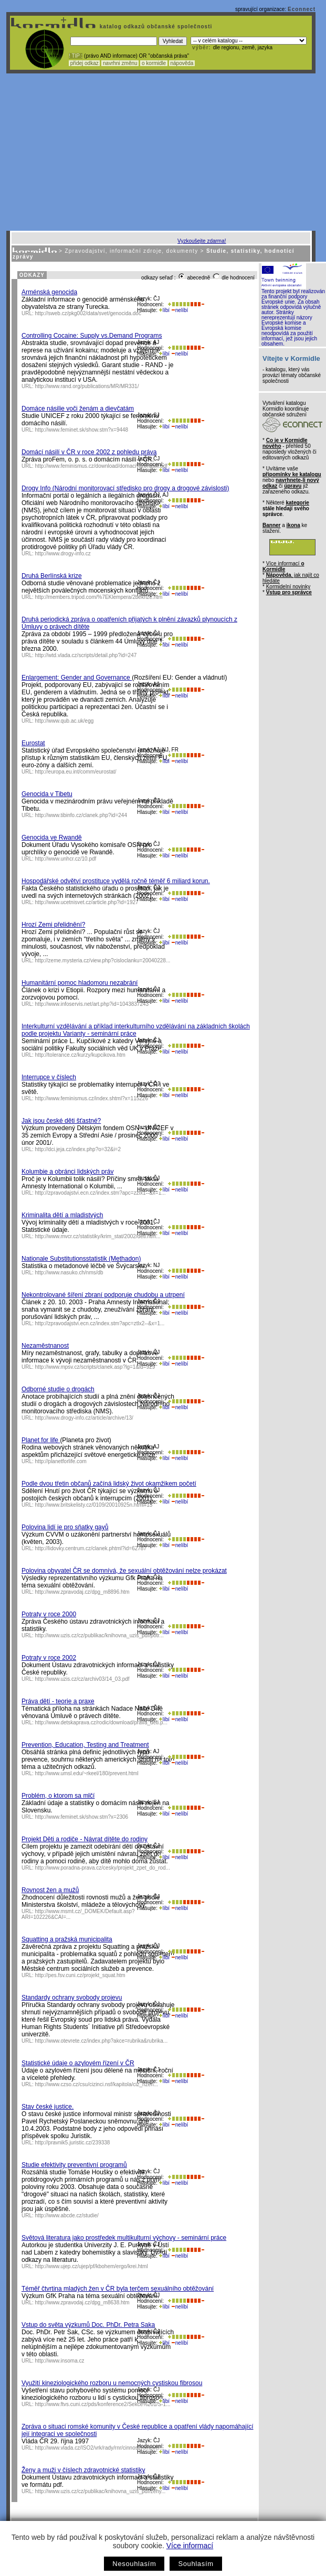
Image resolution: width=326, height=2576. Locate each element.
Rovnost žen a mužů (50, 1890)
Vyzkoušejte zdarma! (201, 241)
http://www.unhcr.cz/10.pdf (66, 859)
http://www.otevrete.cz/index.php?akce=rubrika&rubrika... (101, 2041)
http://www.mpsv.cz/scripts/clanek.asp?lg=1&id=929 (95, 1367)
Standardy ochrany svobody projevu (72, 1997)
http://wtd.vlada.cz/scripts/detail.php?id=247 (86, 655)
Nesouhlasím (134, 2564)
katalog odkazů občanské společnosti (155, 26)
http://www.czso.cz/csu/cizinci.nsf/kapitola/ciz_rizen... (97, 2084)
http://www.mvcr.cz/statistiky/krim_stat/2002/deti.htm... (98, 1236)
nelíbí (179, 310)
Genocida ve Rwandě (52, 837)
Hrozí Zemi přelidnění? (53, 924)
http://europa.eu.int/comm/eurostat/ (76, 772)
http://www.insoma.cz (60, 2361)
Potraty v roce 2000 (49, 1614)
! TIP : (75, 56)
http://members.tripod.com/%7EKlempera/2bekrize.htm (99, 597)
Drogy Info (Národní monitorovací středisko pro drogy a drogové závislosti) (125, 488)
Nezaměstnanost (45, 1345)
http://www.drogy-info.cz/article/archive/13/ (84, 1418)
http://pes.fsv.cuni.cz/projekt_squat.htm (80, 1975)
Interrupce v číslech (49, 1077)
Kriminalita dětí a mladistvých (62, 1215)
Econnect (302, 9)
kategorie (297, 503)
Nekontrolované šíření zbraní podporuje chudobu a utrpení (103, 1294)
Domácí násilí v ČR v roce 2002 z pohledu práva (89, 452)
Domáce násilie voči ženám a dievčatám (78, 408)
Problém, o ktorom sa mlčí (58, 1795)
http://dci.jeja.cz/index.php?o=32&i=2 (78, 1149)
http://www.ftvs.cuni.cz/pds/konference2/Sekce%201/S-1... (103, 2404)
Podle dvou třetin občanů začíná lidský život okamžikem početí (109, 1483)
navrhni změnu (120, 63)
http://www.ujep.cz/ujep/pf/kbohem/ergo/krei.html (91, 2266)
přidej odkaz (84, 63)
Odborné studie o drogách (58, 1389)
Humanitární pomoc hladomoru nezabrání (80, 982)
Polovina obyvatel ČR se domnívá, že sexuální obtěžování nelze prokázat (124, 1570)
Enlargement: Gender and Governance (77, 677)
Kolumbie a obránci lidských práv (67, 1171)
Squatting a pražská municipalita (67, 1939)
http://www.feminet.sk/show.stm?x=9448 (82, 430)
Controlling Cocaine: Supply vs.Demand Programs (92, 335)
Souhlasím (195, 2564)
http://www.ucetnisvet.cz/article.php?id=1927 (87, 902)
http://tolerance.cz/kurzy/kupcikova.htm (80, 1055)
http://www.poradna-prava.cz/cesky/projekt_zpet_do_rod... (102, 1868)
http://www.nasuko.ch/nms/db (69, 1272)
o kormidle (153, 63)
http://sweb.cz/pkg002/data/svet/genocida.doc (88, 313)
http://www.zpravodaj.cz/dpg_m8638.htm (82, 2302)
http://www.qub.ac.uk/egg (64, 721)
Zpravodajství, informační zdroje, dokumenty (131, 251)
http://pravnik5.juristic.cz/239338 (72, 2142)
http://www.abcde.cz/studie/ (67, 2215)
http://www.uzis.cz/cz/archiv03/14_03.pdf (82, 1679)
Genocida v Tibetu (47, 794)
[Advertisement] (160, 152)
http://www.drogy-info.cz (63, 553)
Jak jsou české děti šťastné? (61, 1120)
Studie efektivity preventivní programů (74, 2165)
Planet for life (41, 1440)
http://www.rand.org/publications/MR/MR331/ (87, 386)
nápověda (182, 63)
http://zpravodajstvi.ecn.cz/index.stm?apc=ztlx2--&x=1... (100, 1323)
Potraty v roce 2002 (49, 1657)
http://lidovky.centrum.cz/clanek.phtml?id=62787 (90, 1548)
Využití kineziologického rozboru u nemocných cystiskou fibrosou (112, 2383)
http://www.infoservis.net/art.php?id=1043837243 (92, 1004)
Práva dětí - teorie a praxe (58, 1701)
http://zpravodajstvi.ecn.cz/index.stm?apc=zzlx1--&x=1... (100, 1193)
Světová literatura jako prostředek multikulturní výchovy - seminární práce (124, 2237)
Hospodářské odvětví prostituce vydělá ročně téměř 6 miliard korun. (116, 881)
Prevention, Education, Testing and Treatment (85, 1744)
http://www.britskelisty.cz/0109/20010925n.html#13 (94, 1505)
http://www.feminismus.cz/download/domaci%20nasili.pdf (101, 466)
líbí (164, 310)
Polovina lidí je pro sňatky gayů (65, 1527)
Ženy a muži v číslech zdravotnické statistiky (83, 2470)
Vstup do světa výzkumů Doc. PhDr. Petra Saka (88, 2324)
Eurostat (33, 743)
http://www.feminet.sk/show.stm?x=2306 (82, 1817)
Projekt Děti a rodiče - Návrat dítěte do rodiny (85, 1839)
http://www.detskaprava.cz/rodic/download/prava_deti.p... (101, 1722)
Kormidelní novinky (288, 586)
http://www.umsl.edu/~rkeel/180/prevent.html (87, 1773)
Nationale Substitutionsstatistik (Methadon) (81, 1258)
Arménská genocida (49, 292)
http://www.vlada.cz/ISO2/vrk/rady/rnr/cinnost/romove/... (99, 2448)
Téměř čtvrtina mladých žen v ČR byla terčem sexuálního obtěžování (118, 2288)
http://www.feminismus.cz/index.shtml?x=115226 (91, 1098)
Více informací (189, 2545)
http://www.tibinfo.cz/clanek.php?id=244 (81, 815)
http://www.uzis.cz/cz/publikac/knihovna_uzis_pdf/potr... (99, 1635)
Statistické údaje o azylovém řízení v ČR (78, 2063)
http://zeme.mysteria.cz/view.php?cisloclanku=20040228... (103, 960)
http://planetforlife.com (61, 1461)
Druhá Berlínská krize (52, 575)
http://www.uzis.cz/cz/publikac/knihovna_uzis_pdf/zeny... (100, 2491)
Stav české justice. (47, 2106)
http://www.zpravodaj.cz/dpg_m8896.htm (82, 1592)
